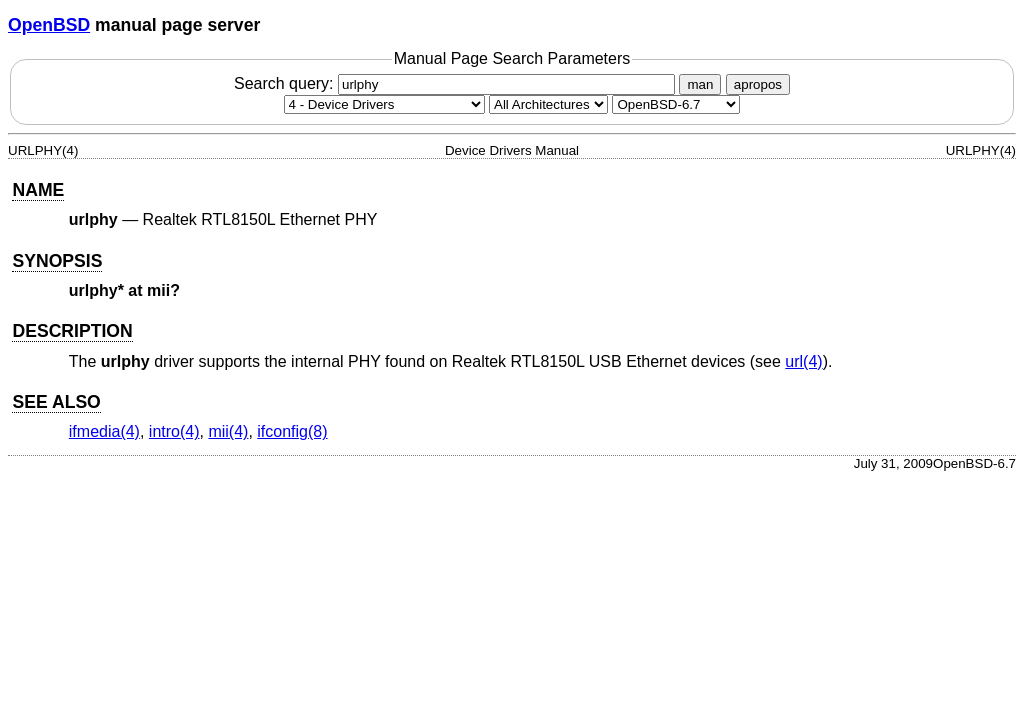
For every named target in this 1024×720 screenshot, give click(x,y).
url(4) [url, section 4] (803, 361)
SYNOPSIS (57, 261)
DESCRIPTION (72, 331)
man (700, 84)
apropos (758, 84)
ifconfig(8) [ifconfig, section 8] (292, 431)
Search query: (457, 83)
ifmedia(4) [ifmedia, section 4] (104, 431)
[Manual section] (384, 104)
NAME (38, 190)
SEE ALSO (56, 402)
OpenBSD (49, 25)
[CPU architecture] (548, 104)
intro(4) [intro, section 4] (174, 431)
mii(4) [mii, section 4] (228, 431)
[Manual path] (676, 104)
